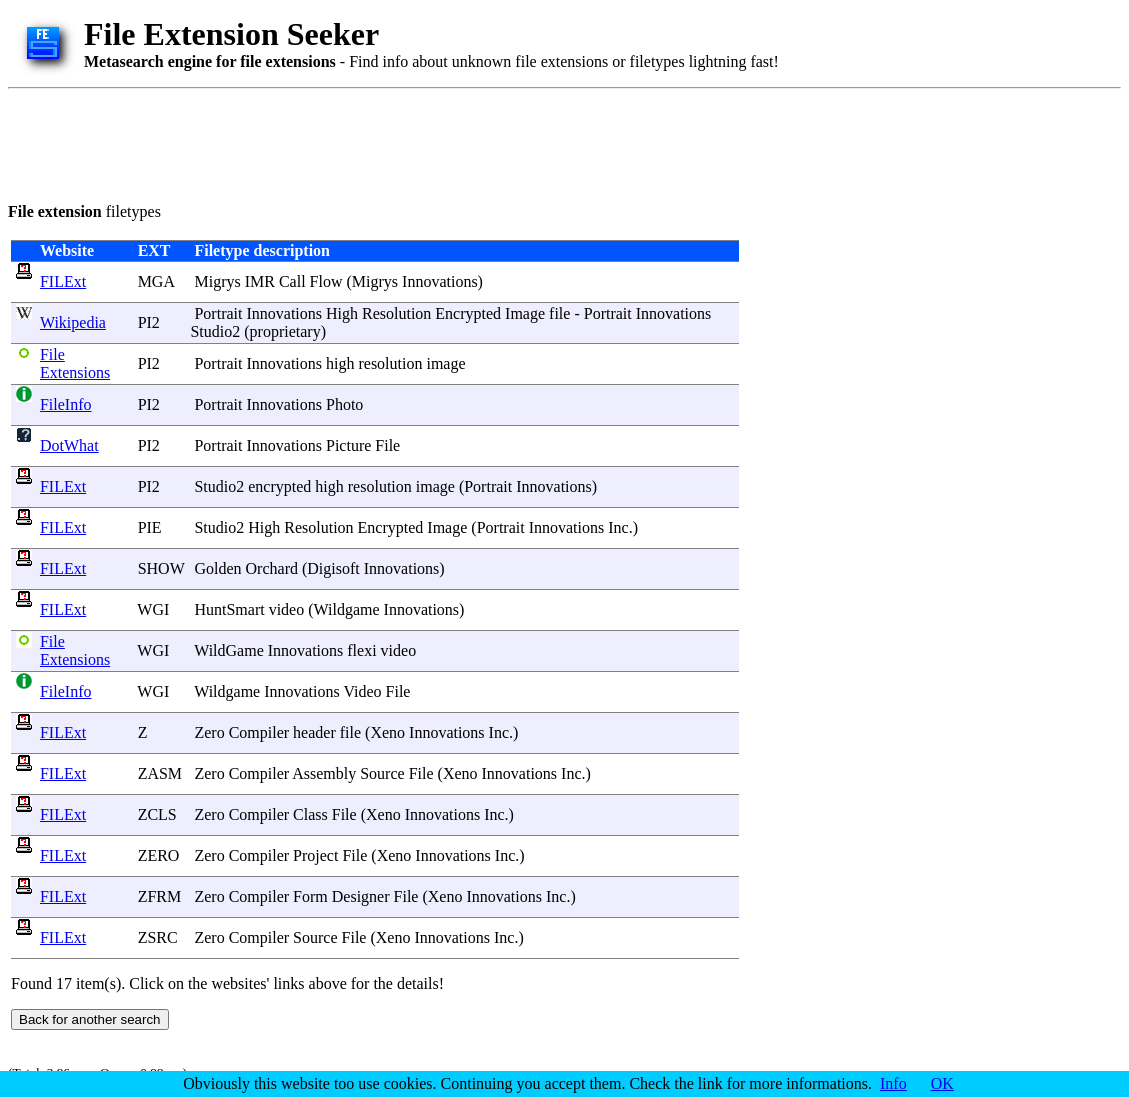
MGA (156, 281)
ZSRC (158, 937)
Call (292, 281)
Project (315, 855)
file (559, 313)
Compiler (259, 732)
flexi (361, 650)
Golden (217, 568)
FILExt (63, 281)
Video (362, 691)
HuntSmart (229, 609)
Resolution (396, 313)
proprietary (285, 331)
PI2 (149, 322)
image (445, 363)
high (340, 363)
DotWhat (69, 445)
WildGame (229, 650)
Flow (326, 281)
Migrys (217, 281)
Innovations (440, 281)
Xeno (387, 732)
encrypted (279, 486)
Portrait (218, 313)
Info (893, 1083)
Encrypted (468, 313)
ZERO (159, 855)
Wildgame (347, 609)
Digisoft (333, 568)
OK (942, 1083)
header (314, 732)
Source (382, 773)
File (387, 445)
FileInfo (66, 404)
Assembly (324, 773)
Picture (348, 445)
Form (310, 896)
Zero (209, 732)
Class (310, 814)
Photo (344, 404)
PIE (150, 527)
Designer (361, 896)
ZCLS (157, 814)
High (342, 313)
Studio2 (215, 331)
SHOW (161, 568)
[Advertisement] (372, 142)
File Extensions (75, 363)
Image (525, 313)
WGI (153, 609)
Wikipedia (73, 322)
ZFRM (160, 896)
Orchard (272, 568)
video (287, 609)
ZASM (160, 773)
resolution (390, 363)
